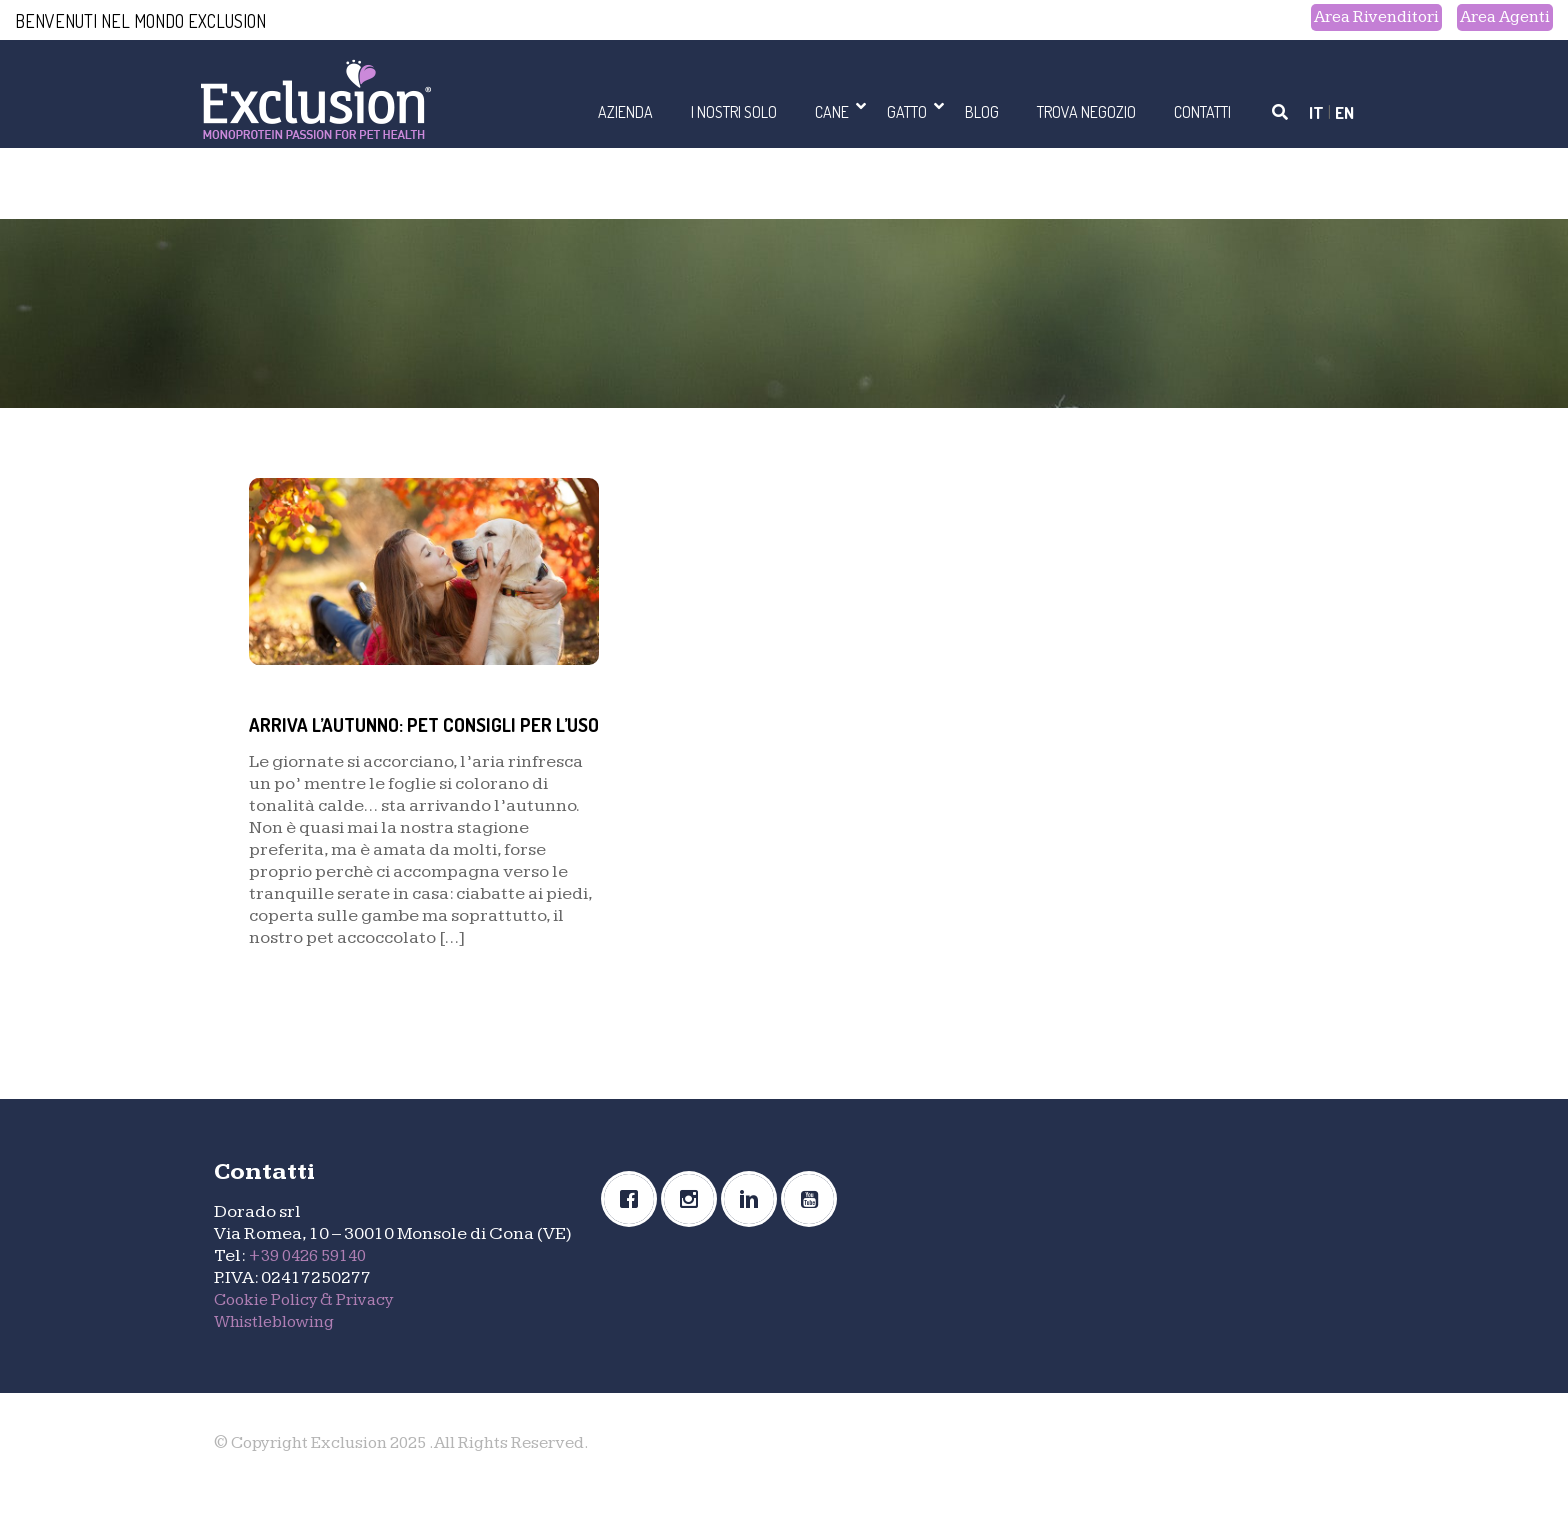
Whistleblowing (279, 1345)
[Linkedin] (754, 1224)
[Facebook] (634, 1224)
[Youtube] (814, 1224)
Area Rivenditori (1362, 18)
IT (1315, 112)
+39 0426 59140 (313, 1279)
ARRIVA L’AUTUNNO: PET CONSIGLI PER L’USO (422, 735)
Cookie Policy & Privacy (311, 1323)
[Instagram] (694, 1224)
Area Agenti (1500, 18)
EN (1344, 112)
